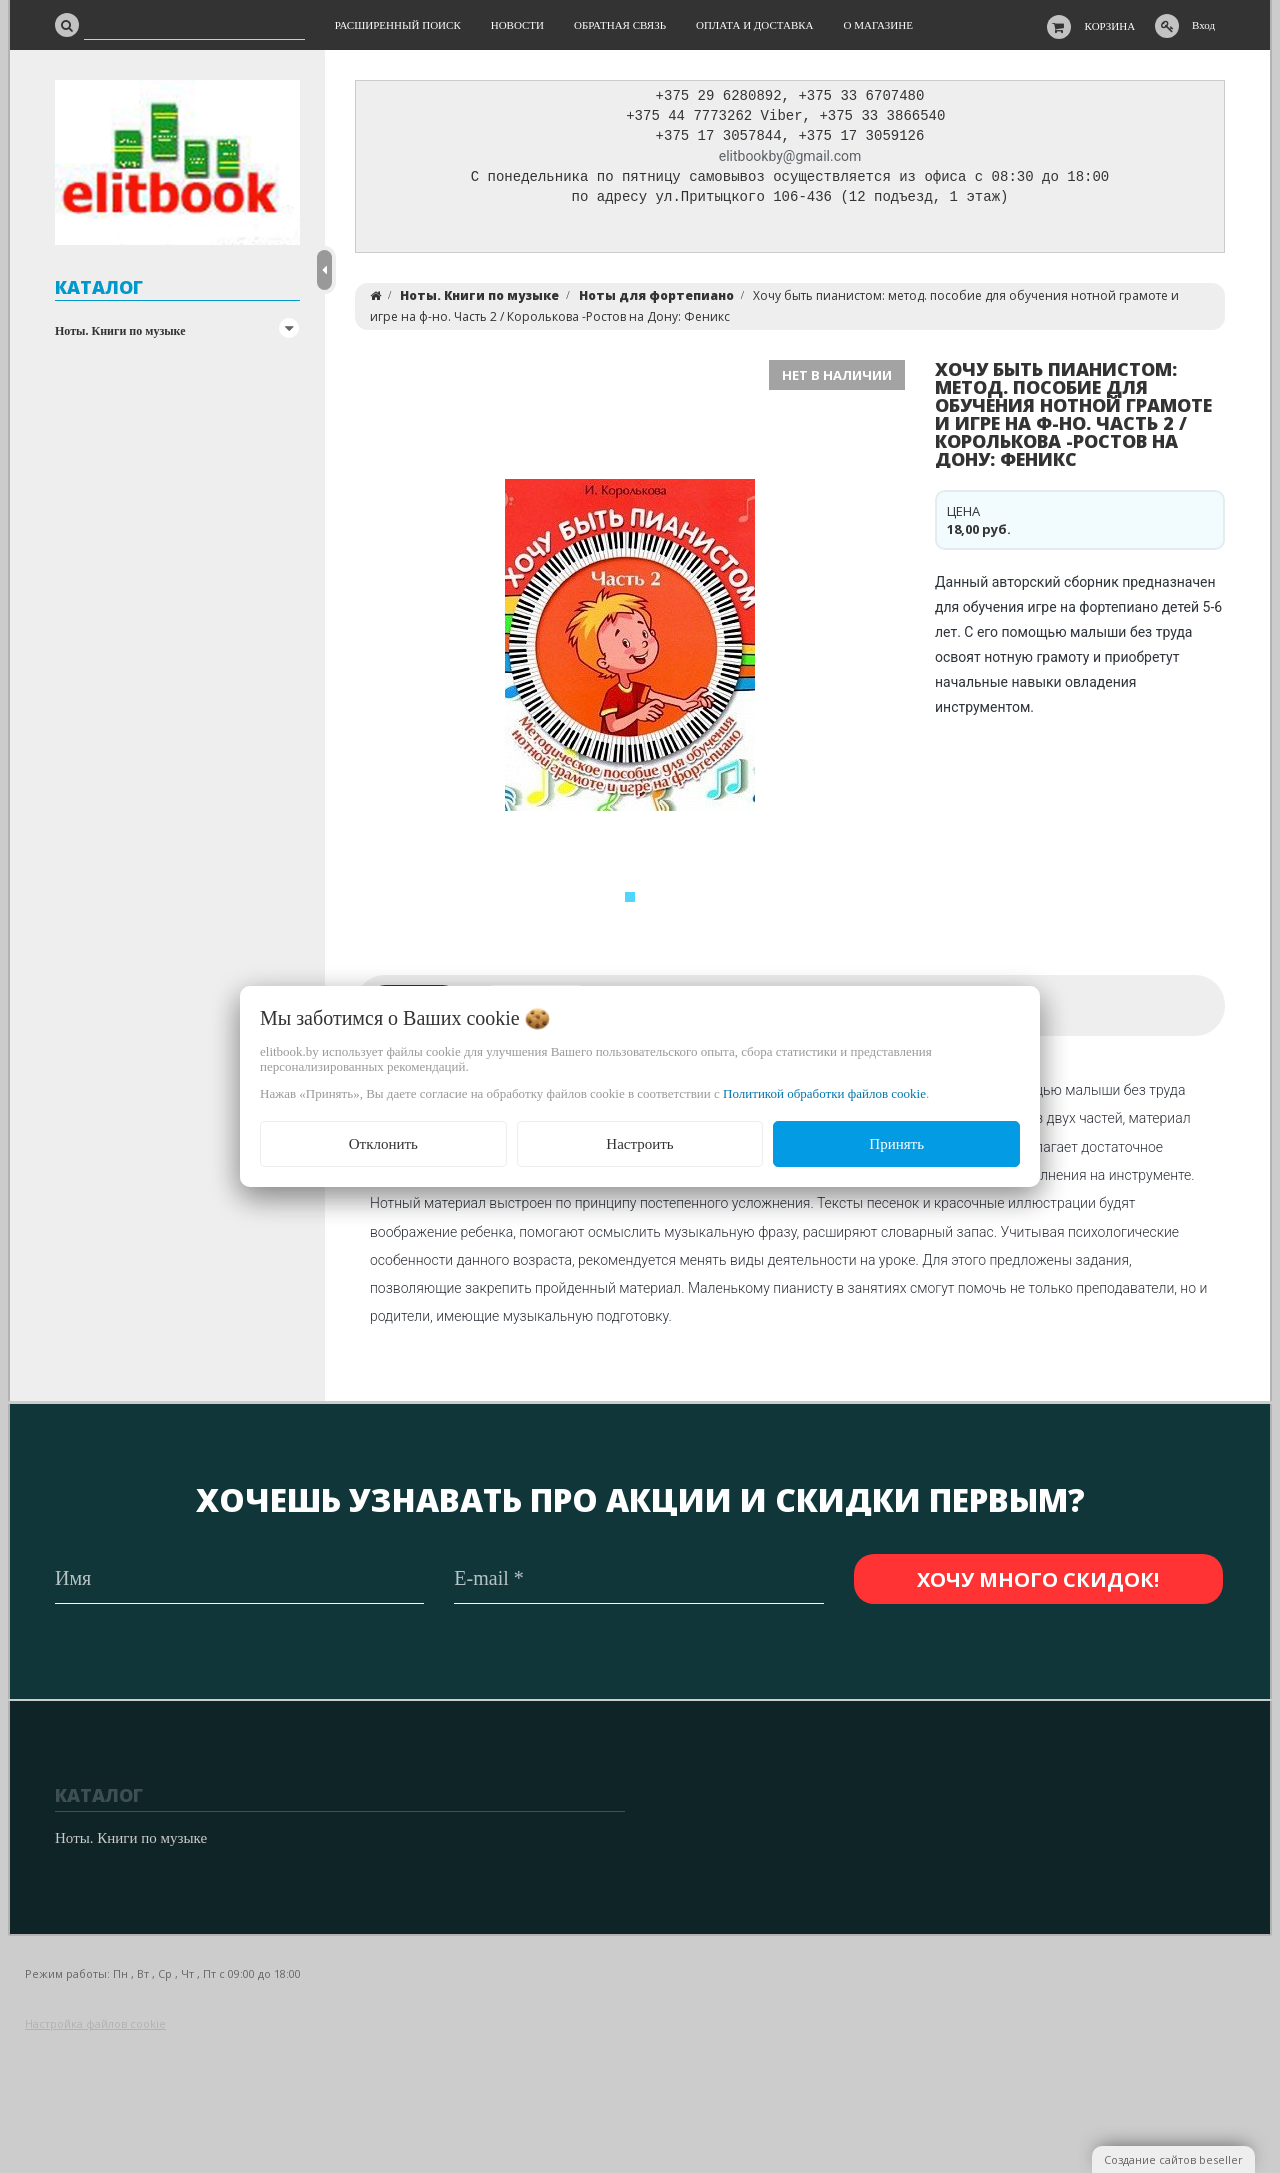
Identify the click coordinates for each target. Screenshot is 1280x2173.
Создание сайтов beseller (1173, 2159)
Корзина (1110, 26)
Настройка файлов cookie (95, 2023)
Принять (896, 1144)
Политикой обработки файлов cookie (824, 1093)
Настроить (639, 1144)
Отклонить (383, 1144)
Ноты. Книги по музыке (120, 331)
